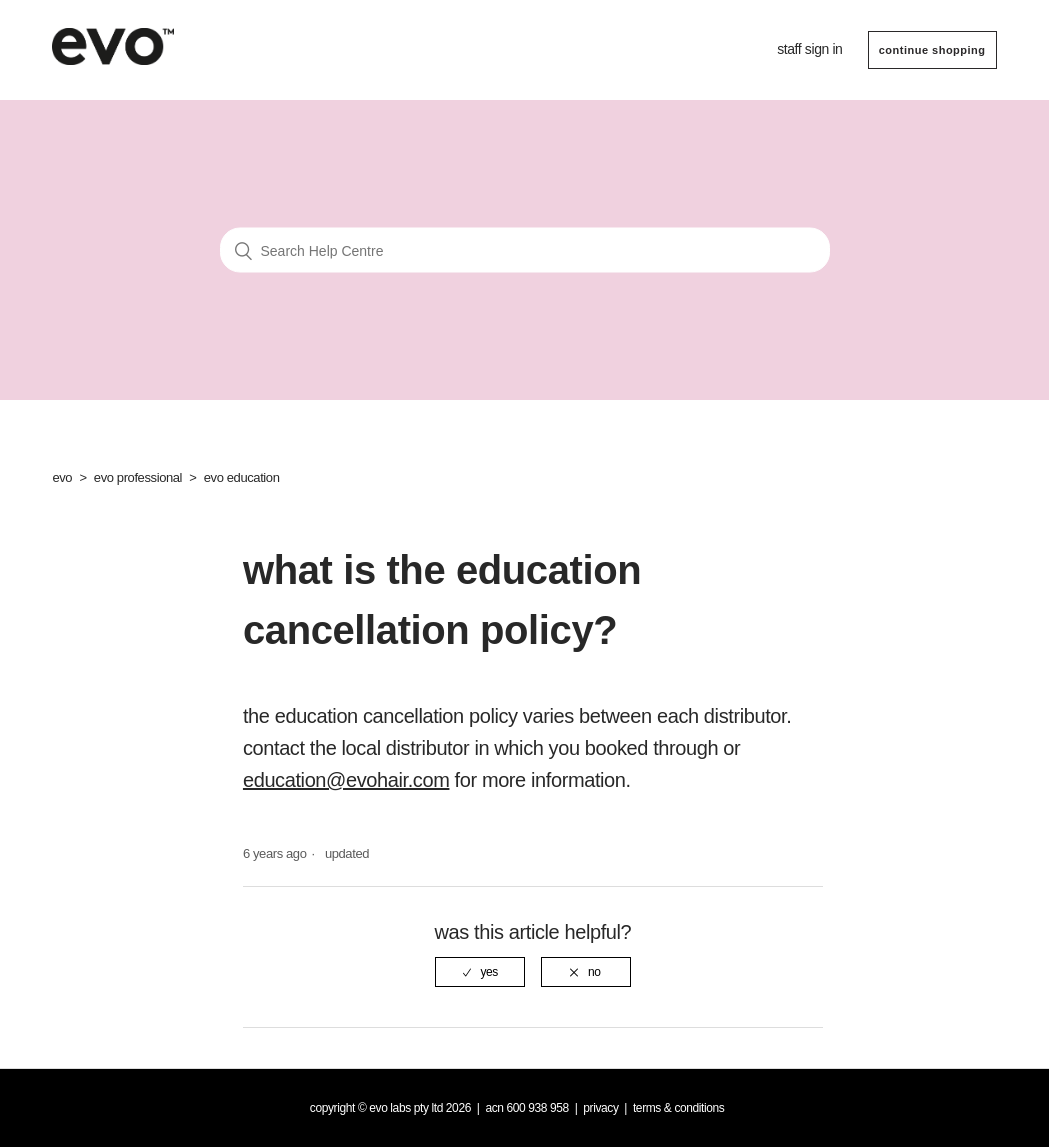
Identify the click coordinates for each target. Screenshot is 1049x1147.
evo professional (138, 477)
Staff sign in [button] (809, 49)
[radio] (480, 972)
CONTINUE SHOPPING (932, 50)
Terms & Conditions (679, 1108)
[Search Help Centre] (525, 250)
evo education (242, 477)
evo (62, 477)
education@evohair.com (346, 780)
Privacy (600, 1108)
